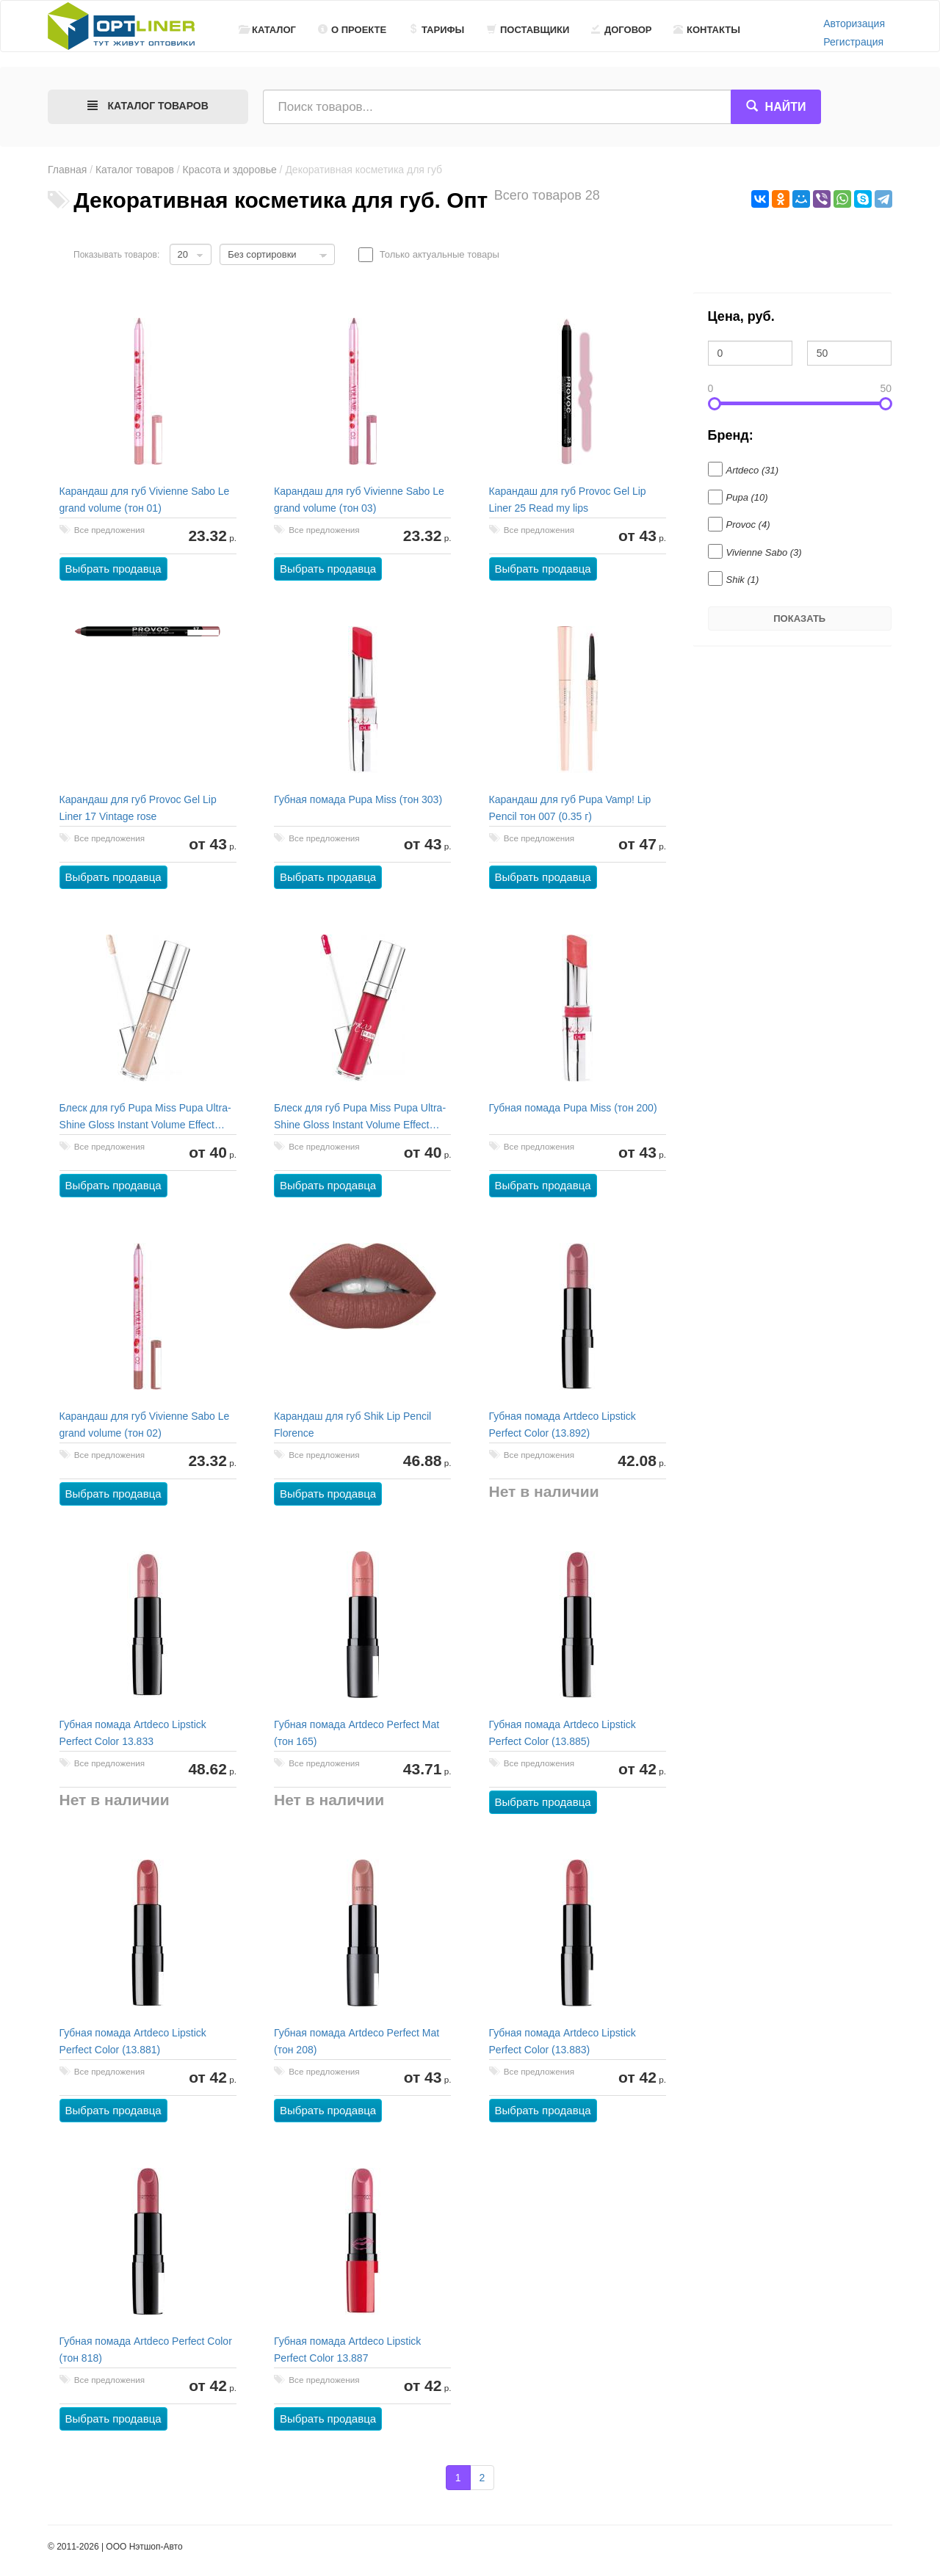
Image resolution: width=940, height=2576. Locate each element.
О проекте (352, 29)
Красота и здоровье (230, 169)
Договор (621, 29)
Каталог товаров (134, 169)
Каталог (267, 29)
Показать (799, 618)
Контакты (706, 29)
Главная (67, 169)
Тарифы (436, 29)
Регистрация (853, 42)
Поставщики (528, 29)
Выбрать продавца (113, 569)
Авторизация (854, 23)
